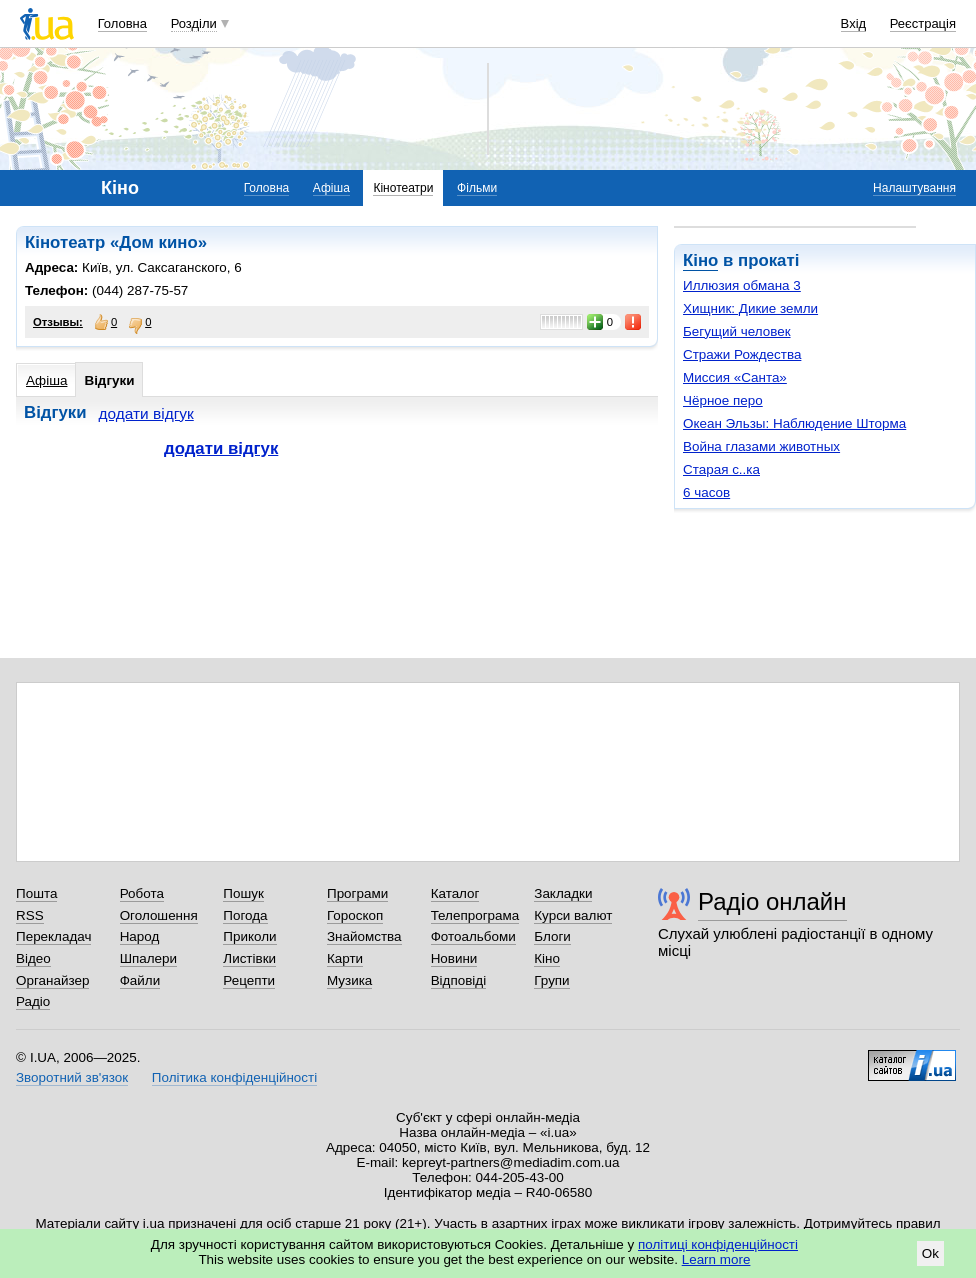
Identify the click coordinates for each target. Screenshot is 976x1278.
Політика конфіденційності (234, 1077)
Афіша (331, 188)
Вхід (854, 23)
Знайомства (364, 936)
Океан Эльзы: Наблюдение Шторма (794, 423)
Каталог (455, 893)
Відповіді (459, 980)
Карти (345, 958)
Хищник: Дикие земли (750, 308)
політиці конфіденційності (718, 1244)
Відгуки (109, 380)
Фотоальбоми (473, 936)
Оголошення (159, 915)
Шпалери (148, 958)
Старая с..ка (721, 469)
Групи (551, 980)
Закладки (563, 893)
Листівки (249, 958)
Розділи (194, 23)
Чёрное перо (723, 400)
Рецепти (249, 980)
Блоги (552, 936)
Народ (140, 936)
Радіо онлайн (772, 901)
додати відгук (146, 413)
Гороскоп (355, 915)
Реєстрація (923, 23)
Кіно (700, 260)
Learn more (716, 1259)
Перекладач (53, 936)
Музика (349, 980)
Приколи (249, 936)
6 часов (706, 492)
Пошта (36, 893)
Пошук (243, 893)
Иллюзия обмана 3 (742, 285)
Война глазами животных (761, 446)
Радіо (33, 1001)
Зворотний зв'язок (72, 1077)
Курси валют (573, 915)
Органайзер (52, 980)
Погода (245, 915)
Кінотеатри (403, 188)
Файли (140, 980)
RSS (30, 915)
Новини (454, 958)
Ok (930, 1253)
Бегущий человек (737, 331)
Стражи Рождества (742, 354)
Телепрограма (475, 915)
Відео (33, 958)
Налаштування (914, 188)
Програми (357, 893)
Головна (122, 23)
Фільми (477, 188)
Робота (142, 893)
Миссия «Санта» (735, 377)
